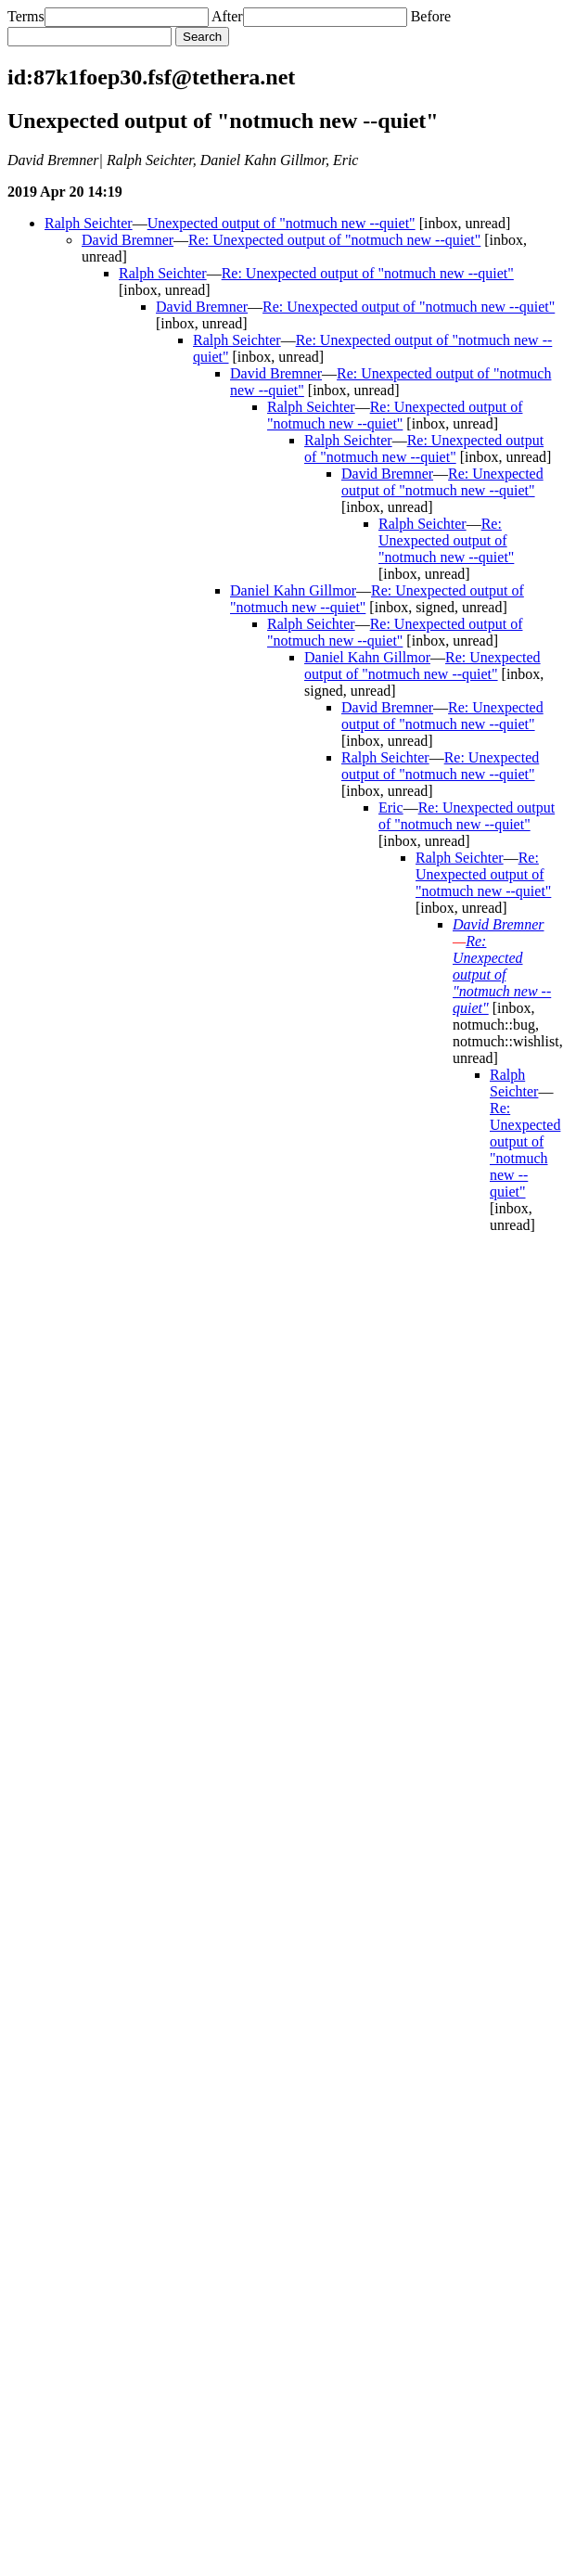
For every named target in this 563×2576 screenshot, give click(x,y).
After (227, 16)
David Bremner (127, 240)
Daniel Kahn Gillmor (293, 590)
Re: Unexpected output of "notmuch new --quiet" (334, 240)
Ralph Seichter (89, 223)
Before (431, 16)
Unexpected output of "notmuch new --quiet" (281, 223)
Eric (390, 807)
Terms (26, 16)
